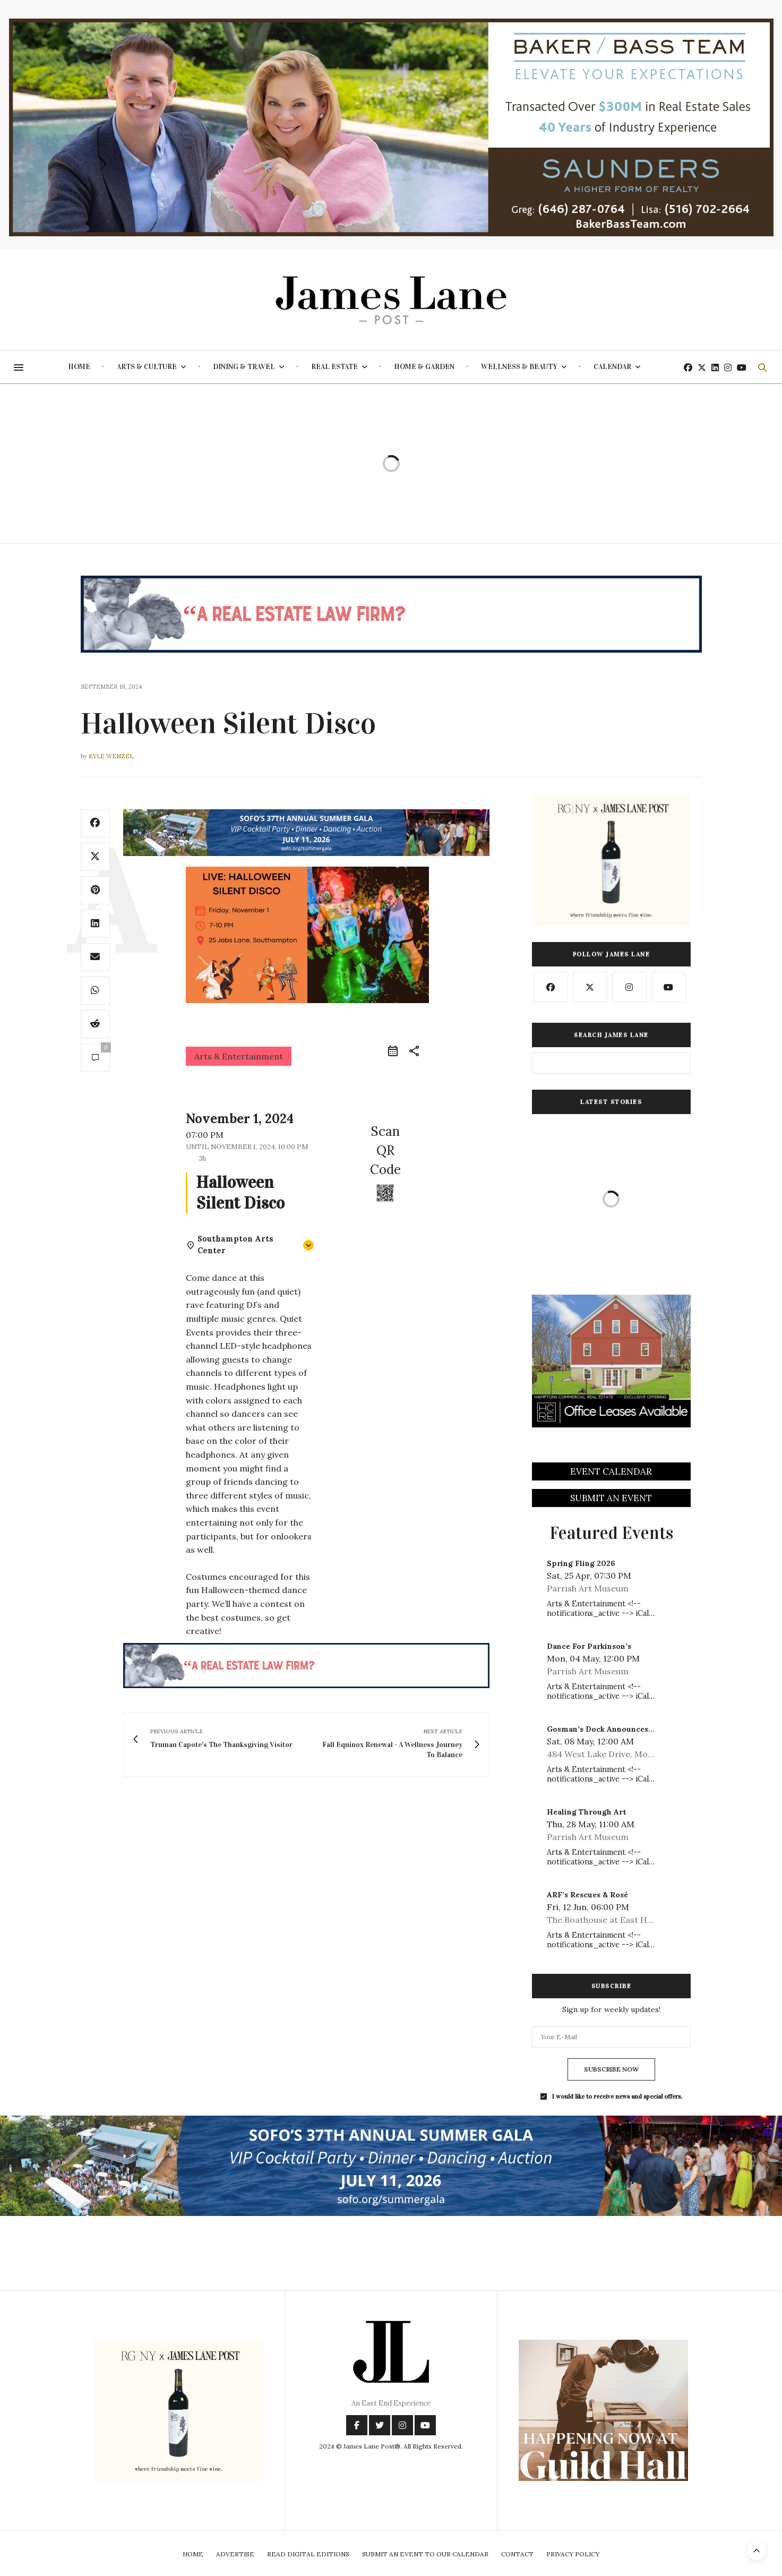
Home (79, 366)
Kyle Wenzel (111, 756)
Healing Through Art (586, 1812)
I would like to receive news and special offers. (617, 2096)
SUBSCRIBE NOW (611, 2069)
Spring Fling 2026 (581, 1563)
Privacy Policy (572, 2554)
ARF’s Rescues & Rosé (587, 1894)
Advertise (235, 2554)
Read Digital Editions (308, 2554)
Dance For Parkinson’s (589, 1646)
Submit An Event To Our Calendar (425, 2554)
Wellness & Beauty (519, 366)
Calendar (612, 366)
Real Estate (334, 366)
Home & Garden (424, 366)
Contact (517, 2554)
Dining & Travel (244, 366)
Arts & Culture (147, 366)
